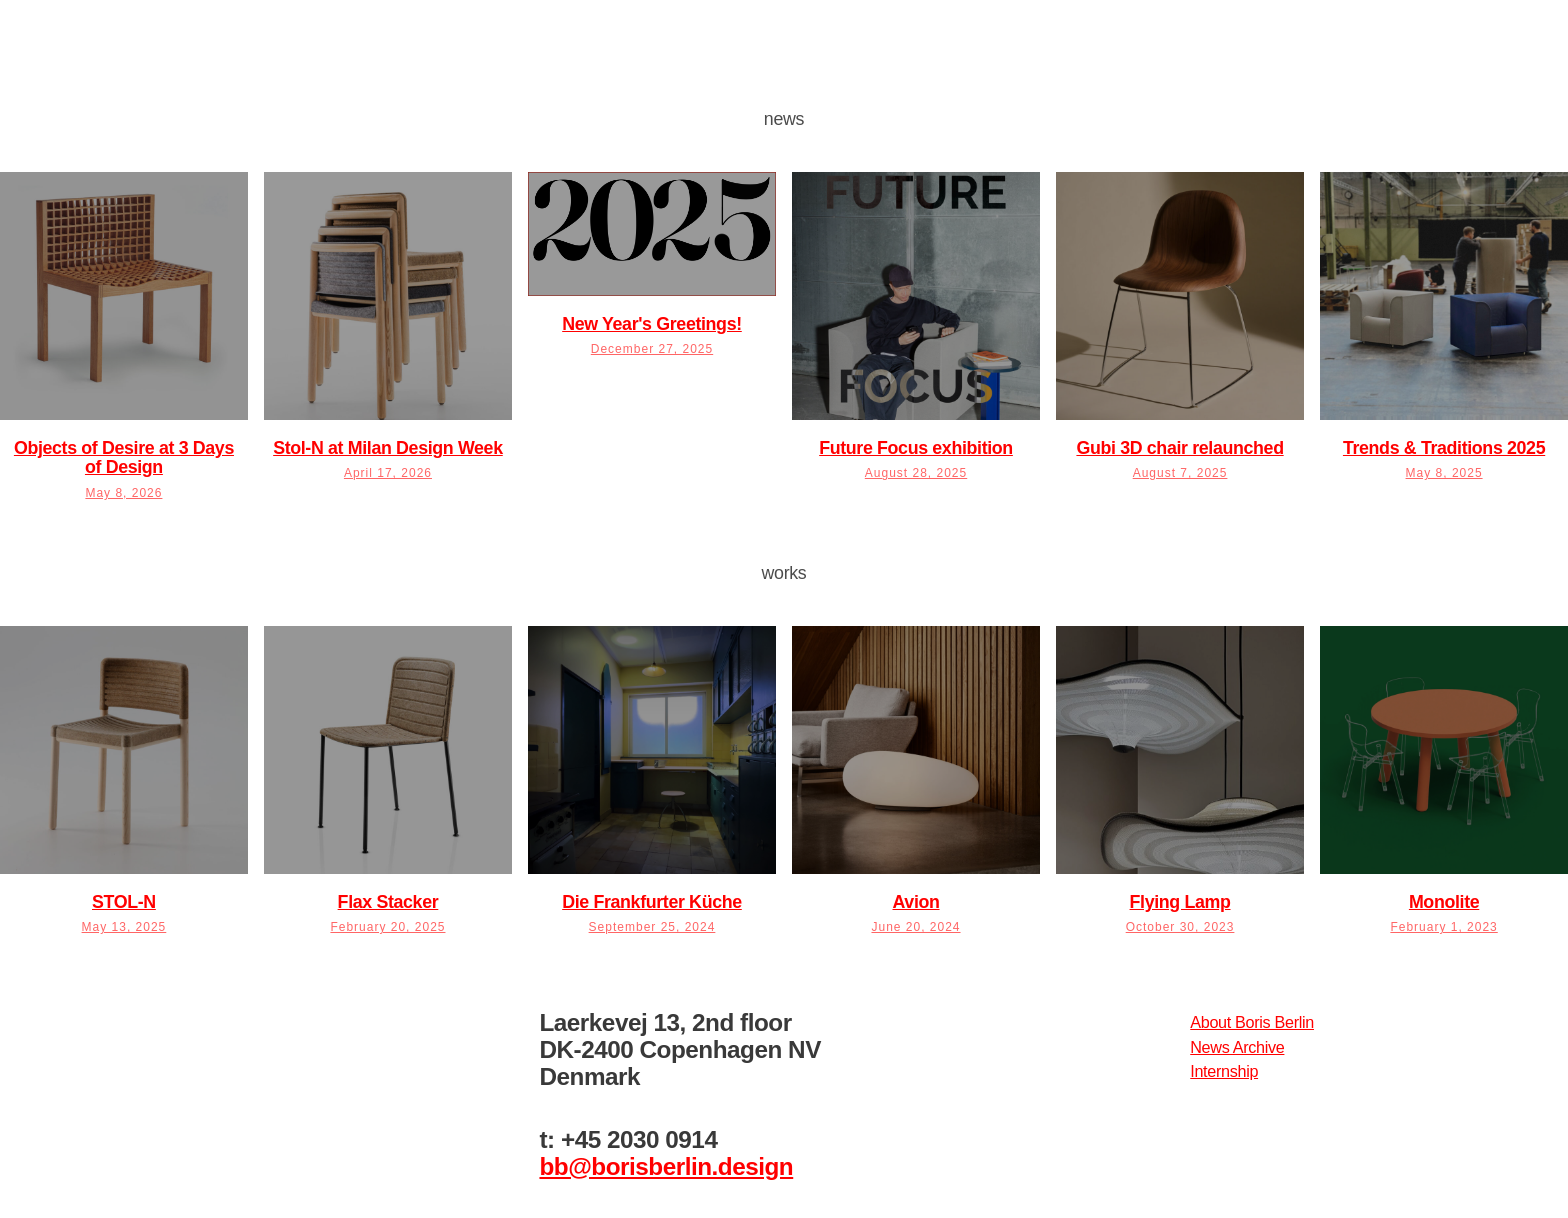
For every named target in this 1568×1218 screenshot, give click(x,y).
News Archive (1237, 1047)
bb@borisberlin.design (666, 1166)
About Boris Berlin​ (1252, 1022)
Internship (1224, 1071)
